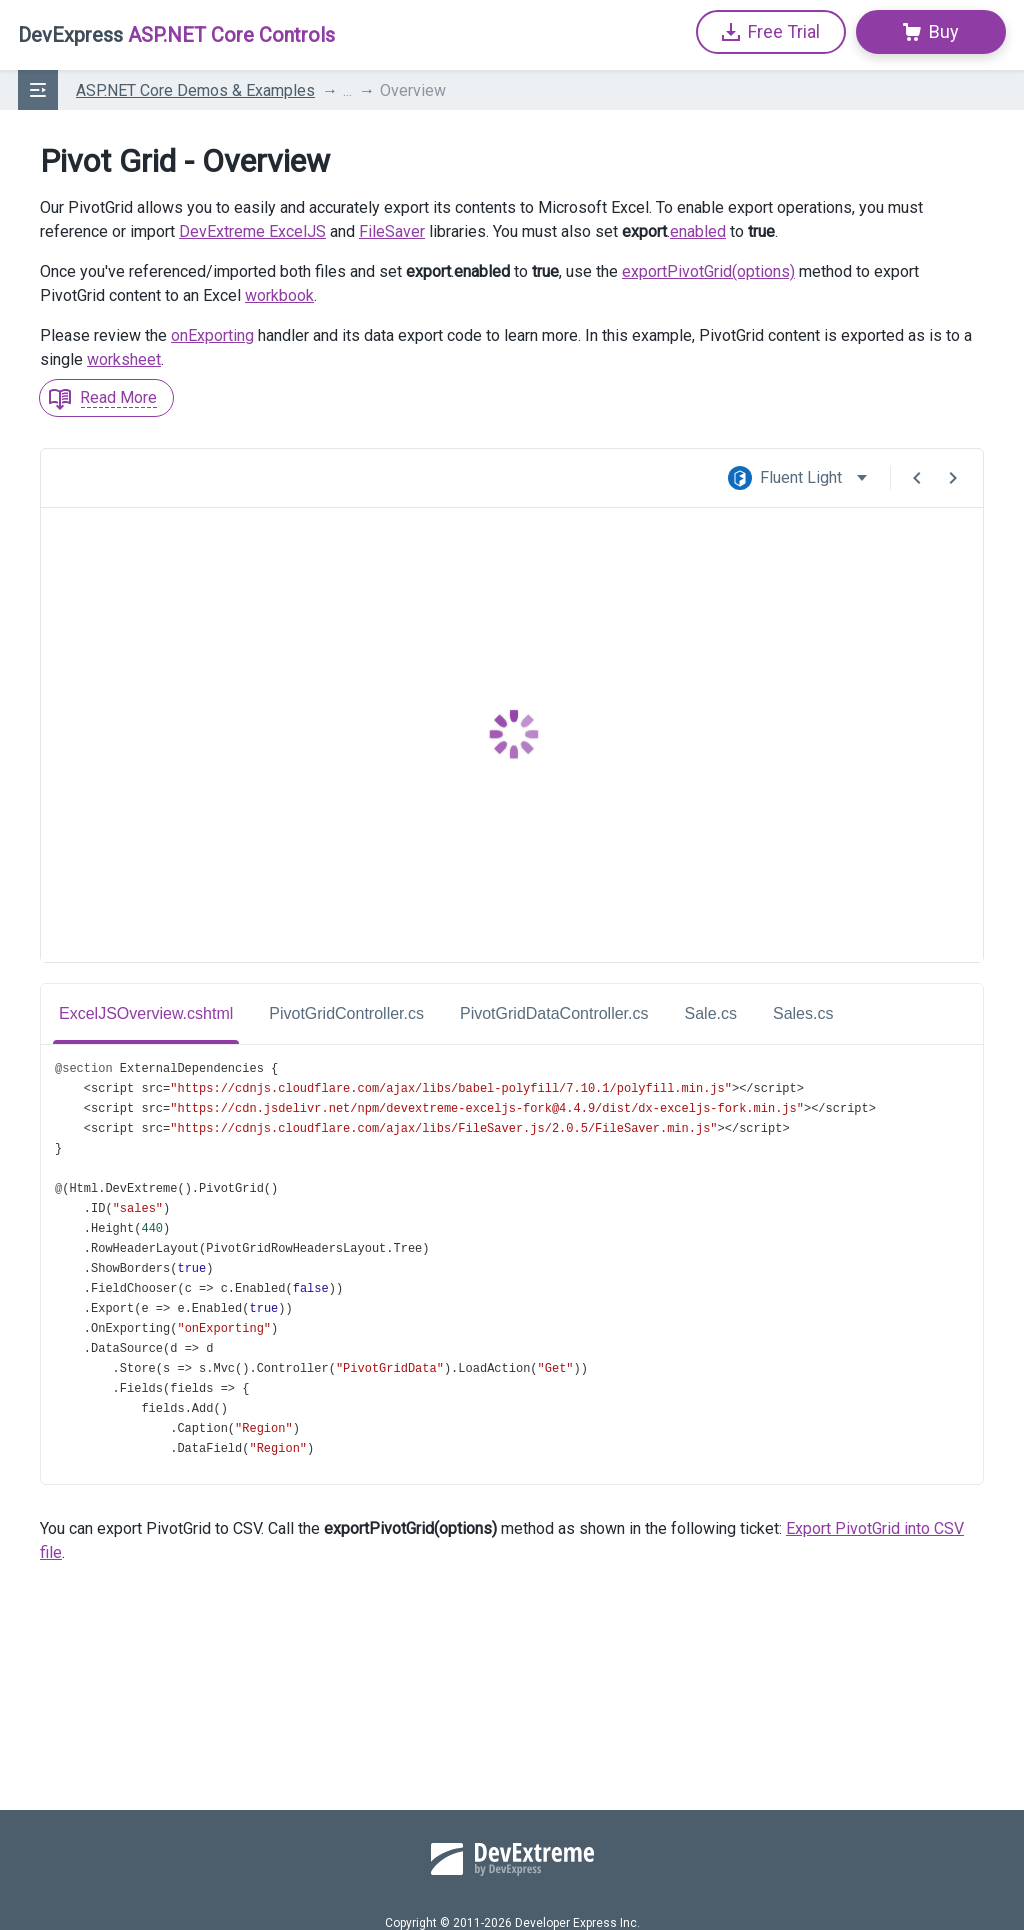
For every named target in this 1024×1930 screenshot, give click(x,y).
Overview (413, 90)
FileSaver (392, 231)
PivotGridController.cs (346, 1013)
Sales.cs (803, 1013)
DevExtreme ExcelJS (252, 231)
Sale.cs (711, 1013)
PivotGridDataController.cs (554, 1013)
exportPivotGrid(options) (708, 271)
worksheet (124, 359)
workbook (279, 295)
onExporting (212, 335)
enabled (698, 231)
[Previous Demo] (917, 478)
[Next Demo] (953, 478)
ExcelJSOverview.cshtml (146, 1013)
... (347, 90)
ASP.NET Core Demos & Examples (195, 90)
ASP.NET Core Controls (176, 35)
